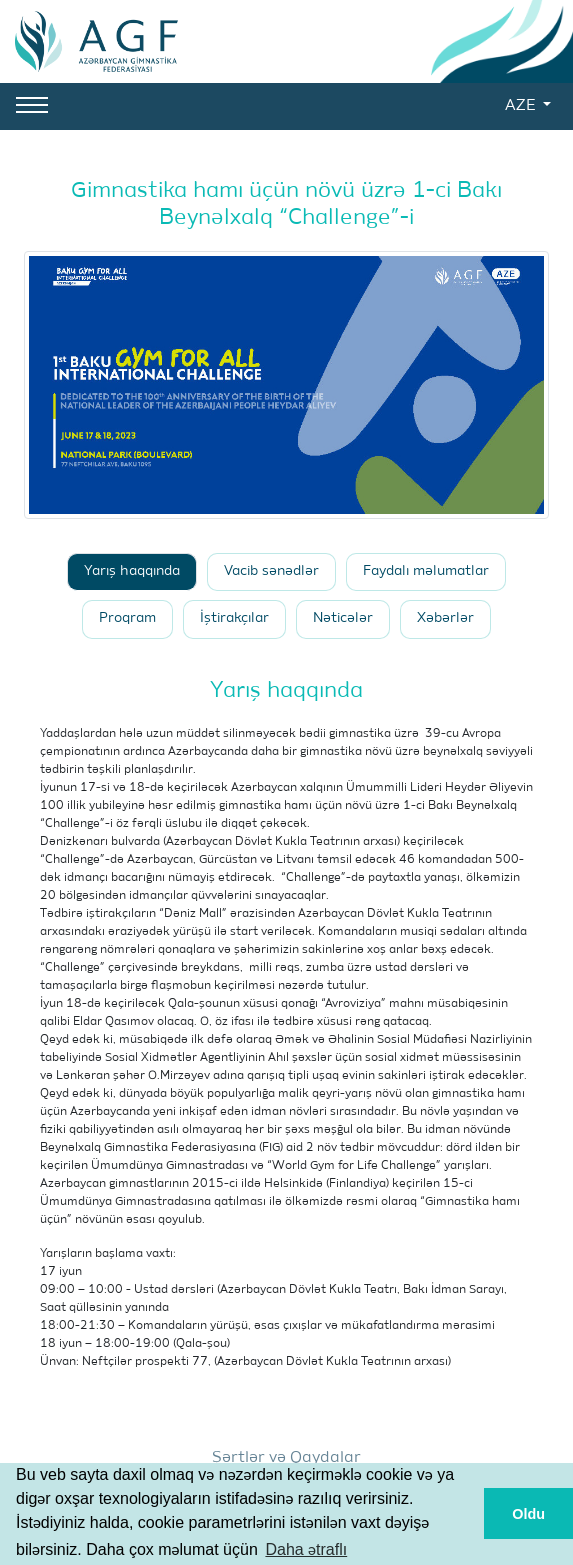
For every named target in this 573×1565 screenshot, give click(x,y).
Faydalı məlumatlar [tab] (426, 571)
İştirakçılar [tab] (234, 618)
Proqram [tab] (127, 618)
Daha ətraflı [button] (306, 1549)
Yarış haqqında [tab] (132, 571)
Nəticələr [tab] (343, 618)
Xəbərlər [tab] (445, 618)
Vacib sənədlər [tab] (271, 571)
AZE (522, 106)
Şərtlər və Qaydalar (286, 1458)
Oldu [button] (528, 1514)
